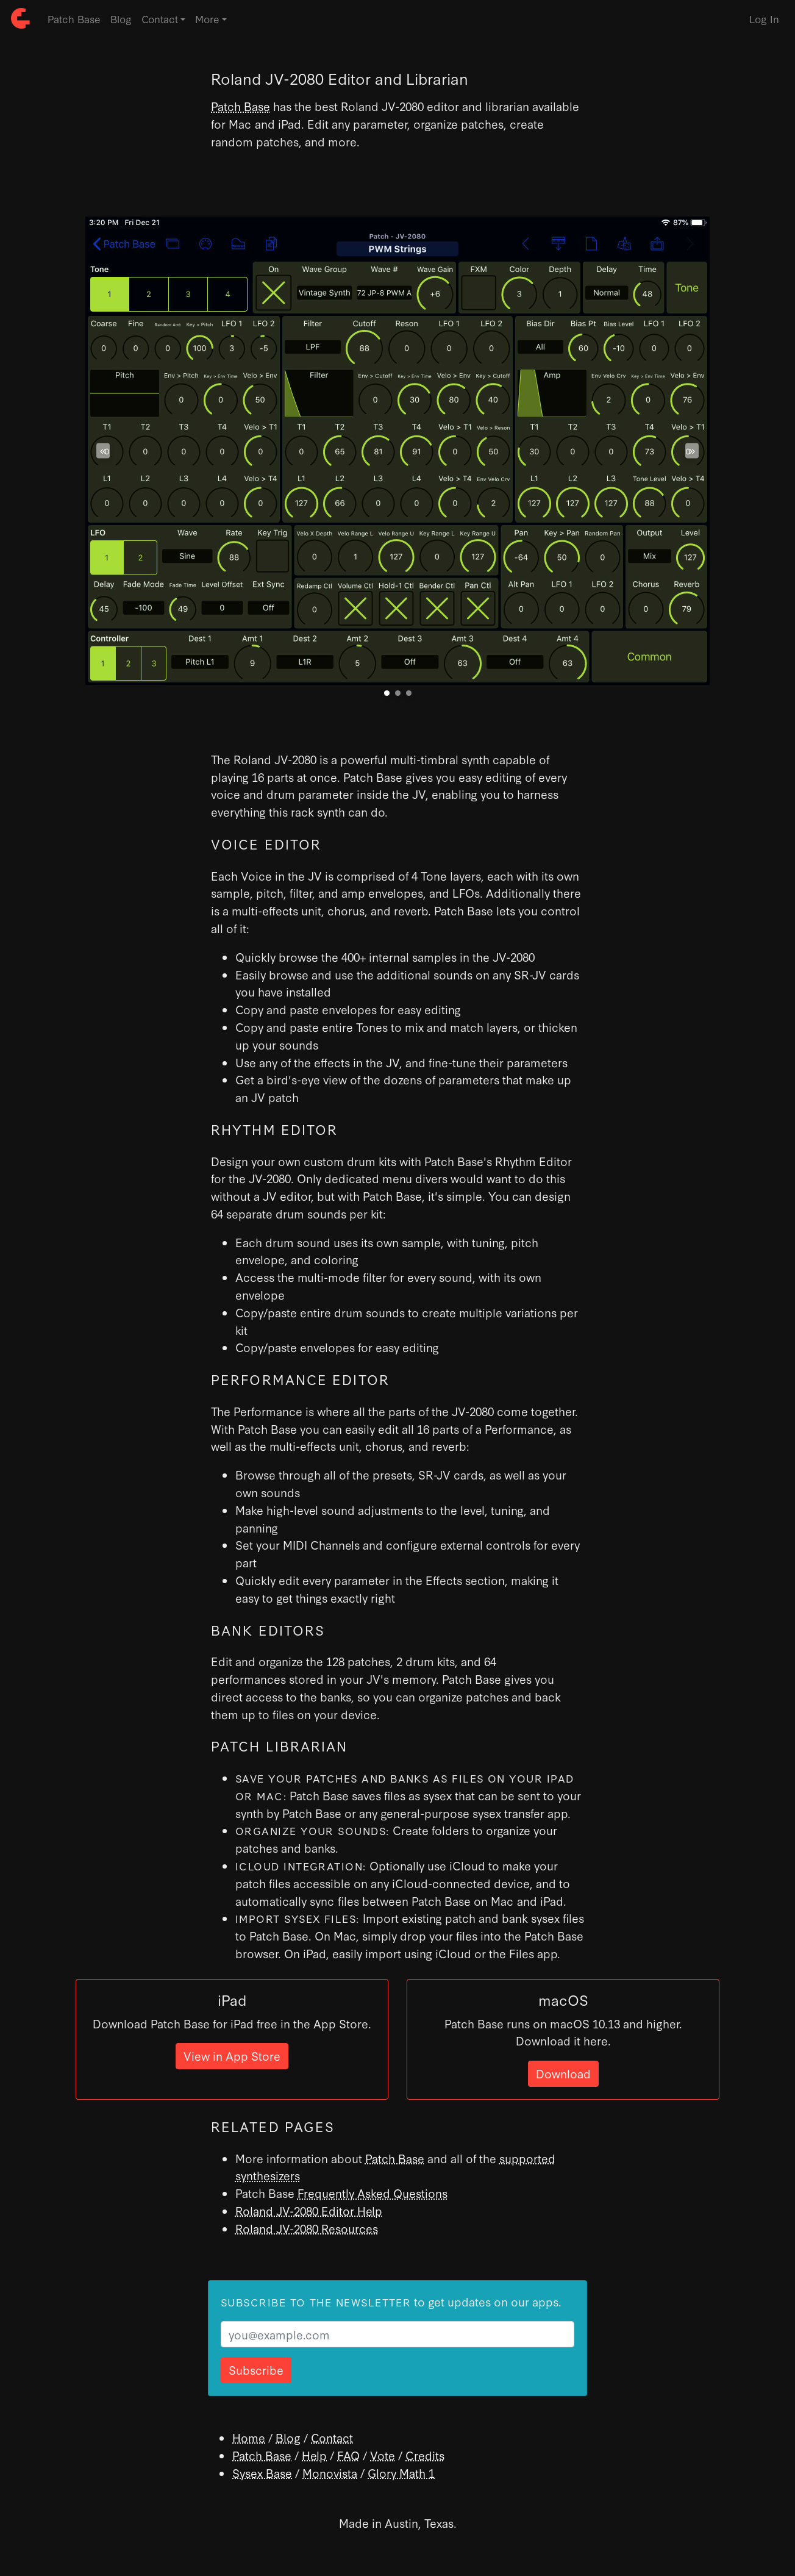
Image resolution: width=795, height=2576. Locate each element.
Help (314, 2455)
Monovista (329, 2472)
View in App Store (232, 2055)
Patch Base (74, 19)
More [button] (207, 19)
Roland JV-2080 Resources (306, 2228)
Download (563, 2073)
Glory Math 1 (401, 2472)
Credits (424, 2455)
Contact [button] (159, 19)
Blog (121, 19)
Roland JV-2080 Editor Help (308, 2210)
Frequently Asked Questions (372, 2192)
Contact (332, 2437)
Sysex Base (262, 2472)
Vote (382, 2455)
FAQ (348, 2455)
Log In (764, 19)
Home (248, 2437)
